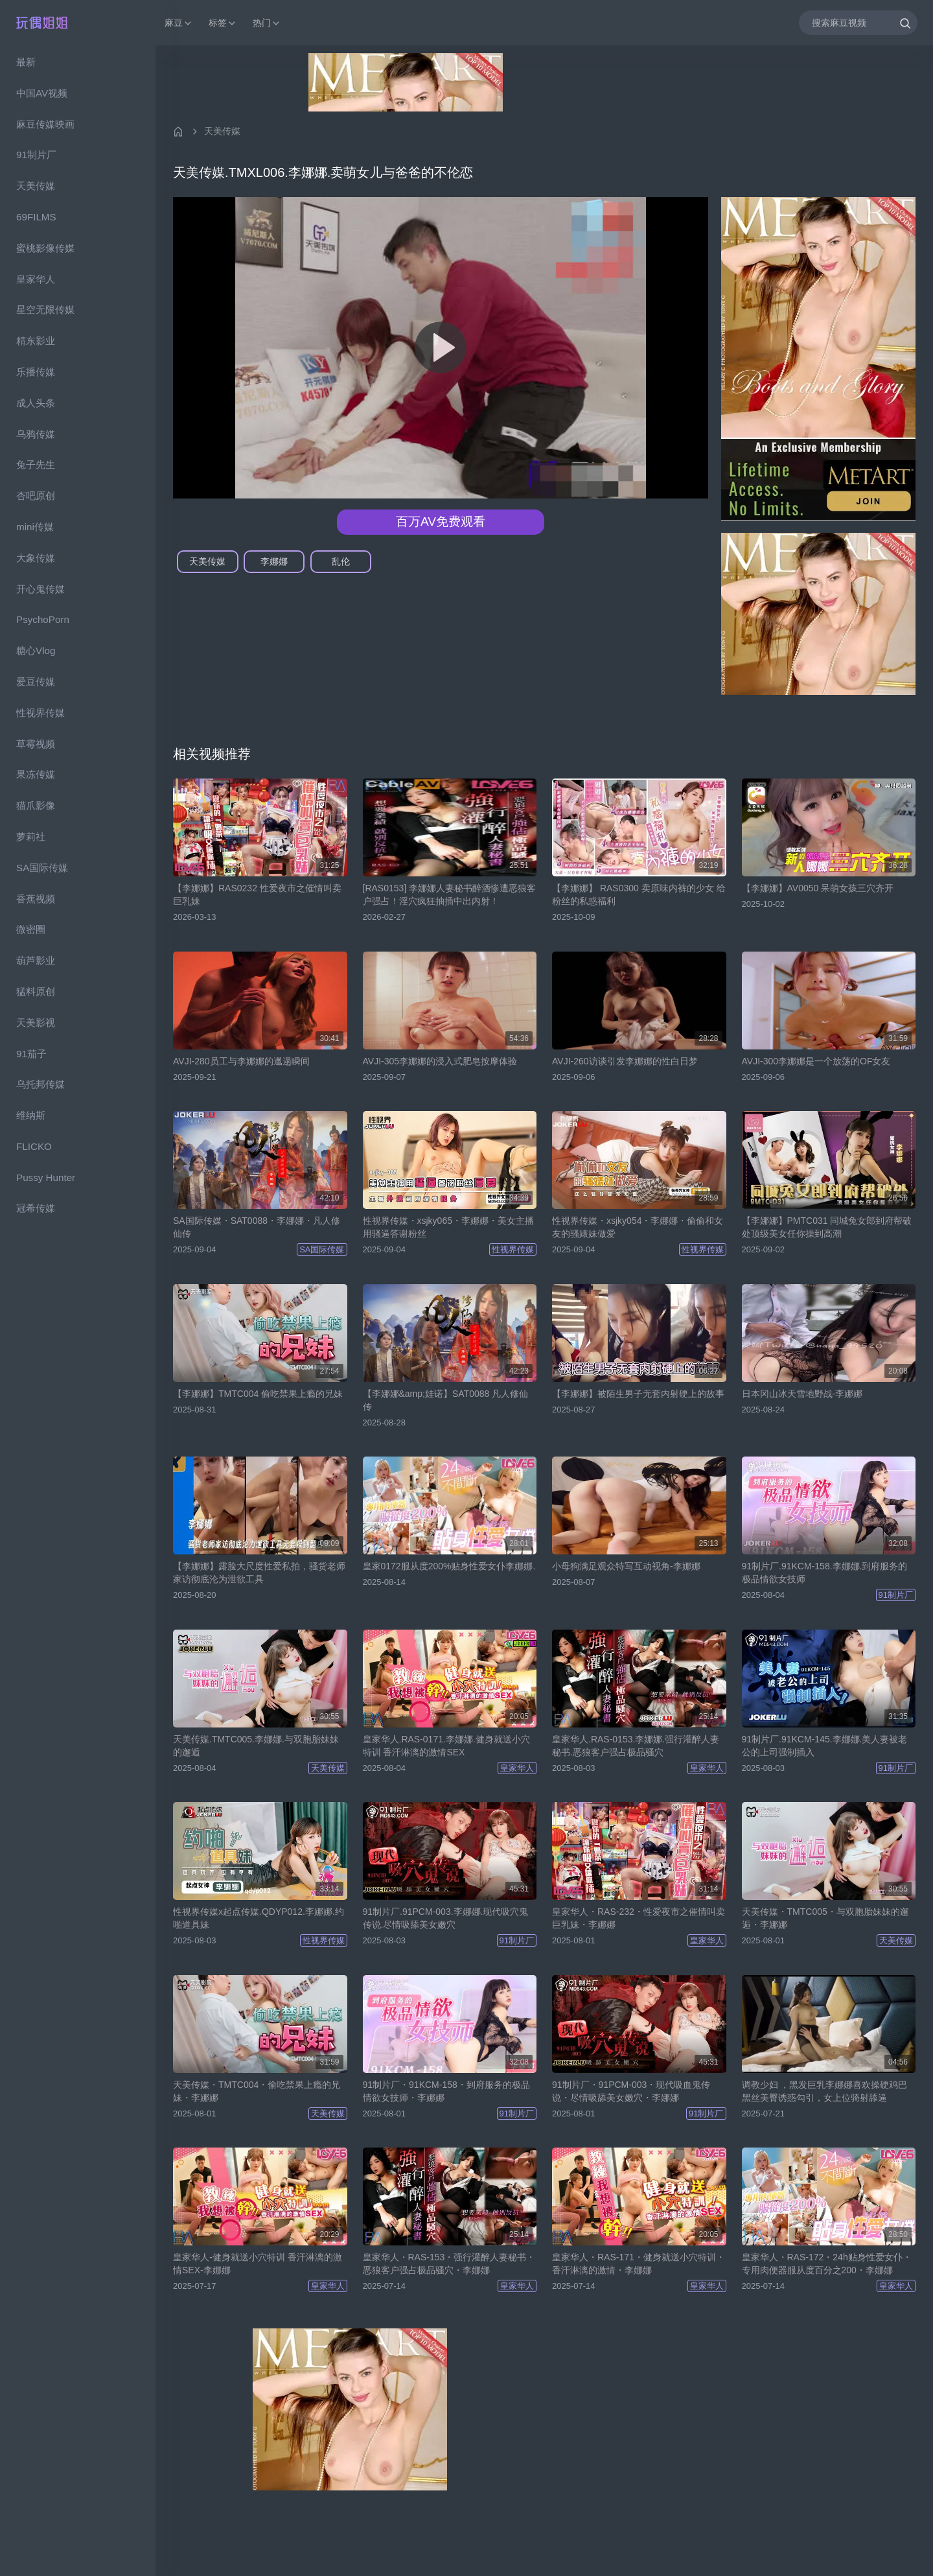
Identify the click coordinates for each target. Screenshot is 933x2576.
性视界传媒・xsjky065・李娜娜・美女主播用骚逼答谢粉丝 (448, 1227)
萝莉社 (30, 836)
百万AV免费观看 (440, 521)
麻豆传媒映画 (45, 124)
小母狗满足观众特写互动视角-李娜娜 (626, 1566)
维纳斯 (30, 1115)
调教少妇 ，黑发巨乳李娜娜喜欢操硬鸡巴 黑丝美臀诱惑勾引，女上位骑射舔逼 (825, 2091)
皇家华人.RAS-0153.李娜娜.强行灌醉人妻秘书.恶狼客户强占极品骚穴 (635, 1745)
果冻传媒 (35, 774)
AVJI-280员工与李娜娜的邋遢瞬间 (241, 1061)
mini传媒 (35, 526)
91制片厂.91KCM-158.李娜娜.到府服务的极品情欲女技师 (825, 1572)
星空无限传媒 (45, 309)
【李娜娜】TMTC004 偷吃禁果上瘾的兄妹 (258, 1393)
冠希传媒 (35, 1207)
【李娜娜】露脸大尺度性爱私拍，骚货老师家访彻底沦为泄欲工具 (259, 1572)
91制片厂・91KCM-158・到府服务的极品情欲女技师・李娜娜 (446, 2091)
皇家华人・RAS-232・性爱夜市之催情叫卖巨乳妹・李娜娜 (638, 1918)
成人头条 (35, 402)
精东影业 (35, 340)
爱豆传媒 (35, 681)
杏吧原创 (35, 495)
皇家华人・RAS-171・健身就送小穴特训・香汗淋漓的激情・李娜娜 (638, 2263)
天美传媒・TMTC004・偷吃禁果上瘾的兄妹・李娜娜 (256, 2091)
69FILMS (36, 216)
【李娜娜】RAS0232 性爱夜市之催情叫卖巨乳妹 (257, 894)
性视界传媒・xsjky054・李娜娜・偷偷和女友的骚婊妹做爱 (637, 1227)
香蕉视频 (35, 898)
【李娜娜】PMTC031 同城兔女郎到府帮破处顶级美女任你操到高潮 (827, 1227)
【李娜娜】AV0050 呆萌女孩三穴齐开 (818, 888)
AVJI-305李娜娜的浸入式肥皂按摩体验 (440, 1061)
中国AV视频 (41, 93)
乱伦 (341, 561)
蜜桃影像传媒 (45, 247)
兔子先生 (35, 464)
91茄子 (31, 1053)
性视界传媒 (40, 712)
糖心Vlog (35, 650)
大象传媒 (35, 557)
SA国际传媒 (42, 867)
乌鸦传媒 (35, 433)
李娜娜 (274, 561)
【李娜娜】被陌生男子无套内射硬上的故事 (638, 1393)
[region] (78, 1310)
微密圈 (30, 929)
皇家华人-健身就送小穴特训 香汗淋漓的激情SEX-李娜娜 (257, 2263)
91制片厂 (36, 154)
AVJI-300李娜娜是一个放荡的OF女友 (816, 1061)
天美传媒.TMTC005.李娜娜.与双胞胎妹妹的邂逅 (256, 1745)
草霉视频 (35, 743)
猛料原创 (35, 991)
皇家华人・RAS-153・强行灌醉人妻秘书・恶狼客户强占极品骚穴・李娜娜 (449, 2263)
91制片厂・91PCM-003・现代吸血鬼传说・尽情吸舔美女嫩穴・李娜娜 (631, 2091)
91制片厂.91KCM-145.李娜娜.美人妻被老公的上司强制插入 (825, 1745)
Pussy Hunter (45, 1177)
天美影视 (35, 1022)
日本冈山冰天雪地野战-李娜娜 (802, 1393)
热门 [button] (267, 23)
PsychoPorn (42, 619)
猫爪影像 (35, 805)
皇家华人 (35, 279)
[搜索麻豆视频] (858, 22)
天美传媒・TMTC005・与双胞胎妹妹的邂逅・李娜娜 (825, 1918)
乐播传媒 (35, 371)
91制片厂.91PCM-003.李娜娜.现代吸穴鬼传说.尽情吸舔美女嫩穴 (446, 1918)
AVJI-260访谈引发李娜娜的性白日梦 (625, 1061)
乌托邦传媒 (40, 1084)
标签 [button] (223, 23)
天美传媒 (35, 185)
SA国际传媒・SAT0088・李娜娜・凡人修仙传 (256, 1227)
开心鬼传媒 (40, 588)
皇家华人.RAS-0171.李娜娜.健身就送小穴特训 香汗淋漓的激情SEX (446, 1745)
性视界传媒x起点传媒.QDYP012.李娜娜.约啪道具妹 (258, 1918)
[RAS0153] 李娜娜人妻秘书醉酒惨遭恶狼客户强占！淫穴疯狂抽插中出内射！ (449, 894)
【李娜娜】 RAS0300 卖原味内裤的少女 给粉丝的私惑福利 (639, 894)
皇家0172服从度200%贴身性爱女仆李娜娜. (449, 1566)
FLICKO (34, 1146)
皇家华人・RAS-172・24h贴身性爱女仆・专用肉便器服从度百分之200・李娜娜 (827, 2263)
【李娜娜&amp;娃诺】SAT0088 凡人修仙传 (446, 1400)
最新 (26, 61)
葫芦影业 (35, 960)
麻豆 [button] (179, 23)
